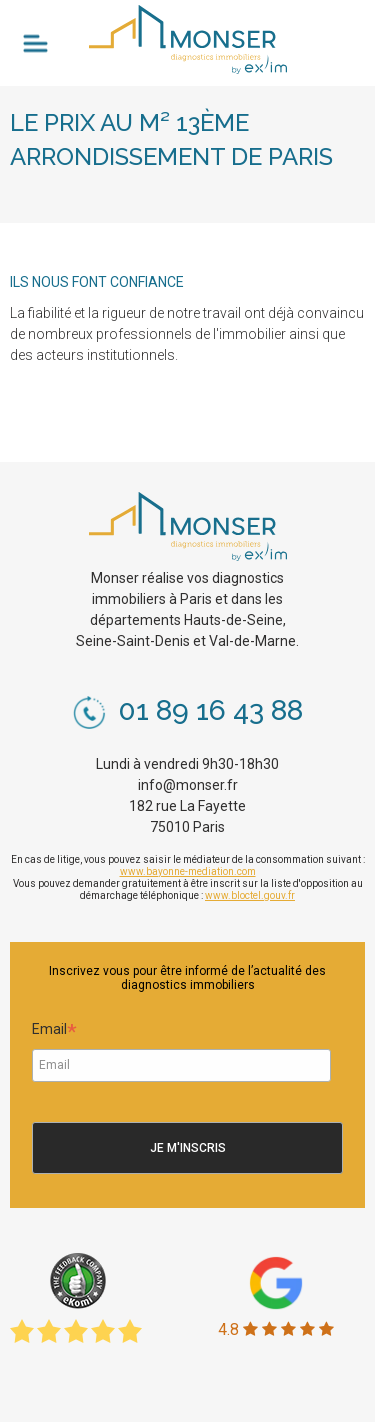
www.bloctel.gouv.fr (250, 895)
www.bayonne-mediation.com (188, 871)
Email (54, 1032)
